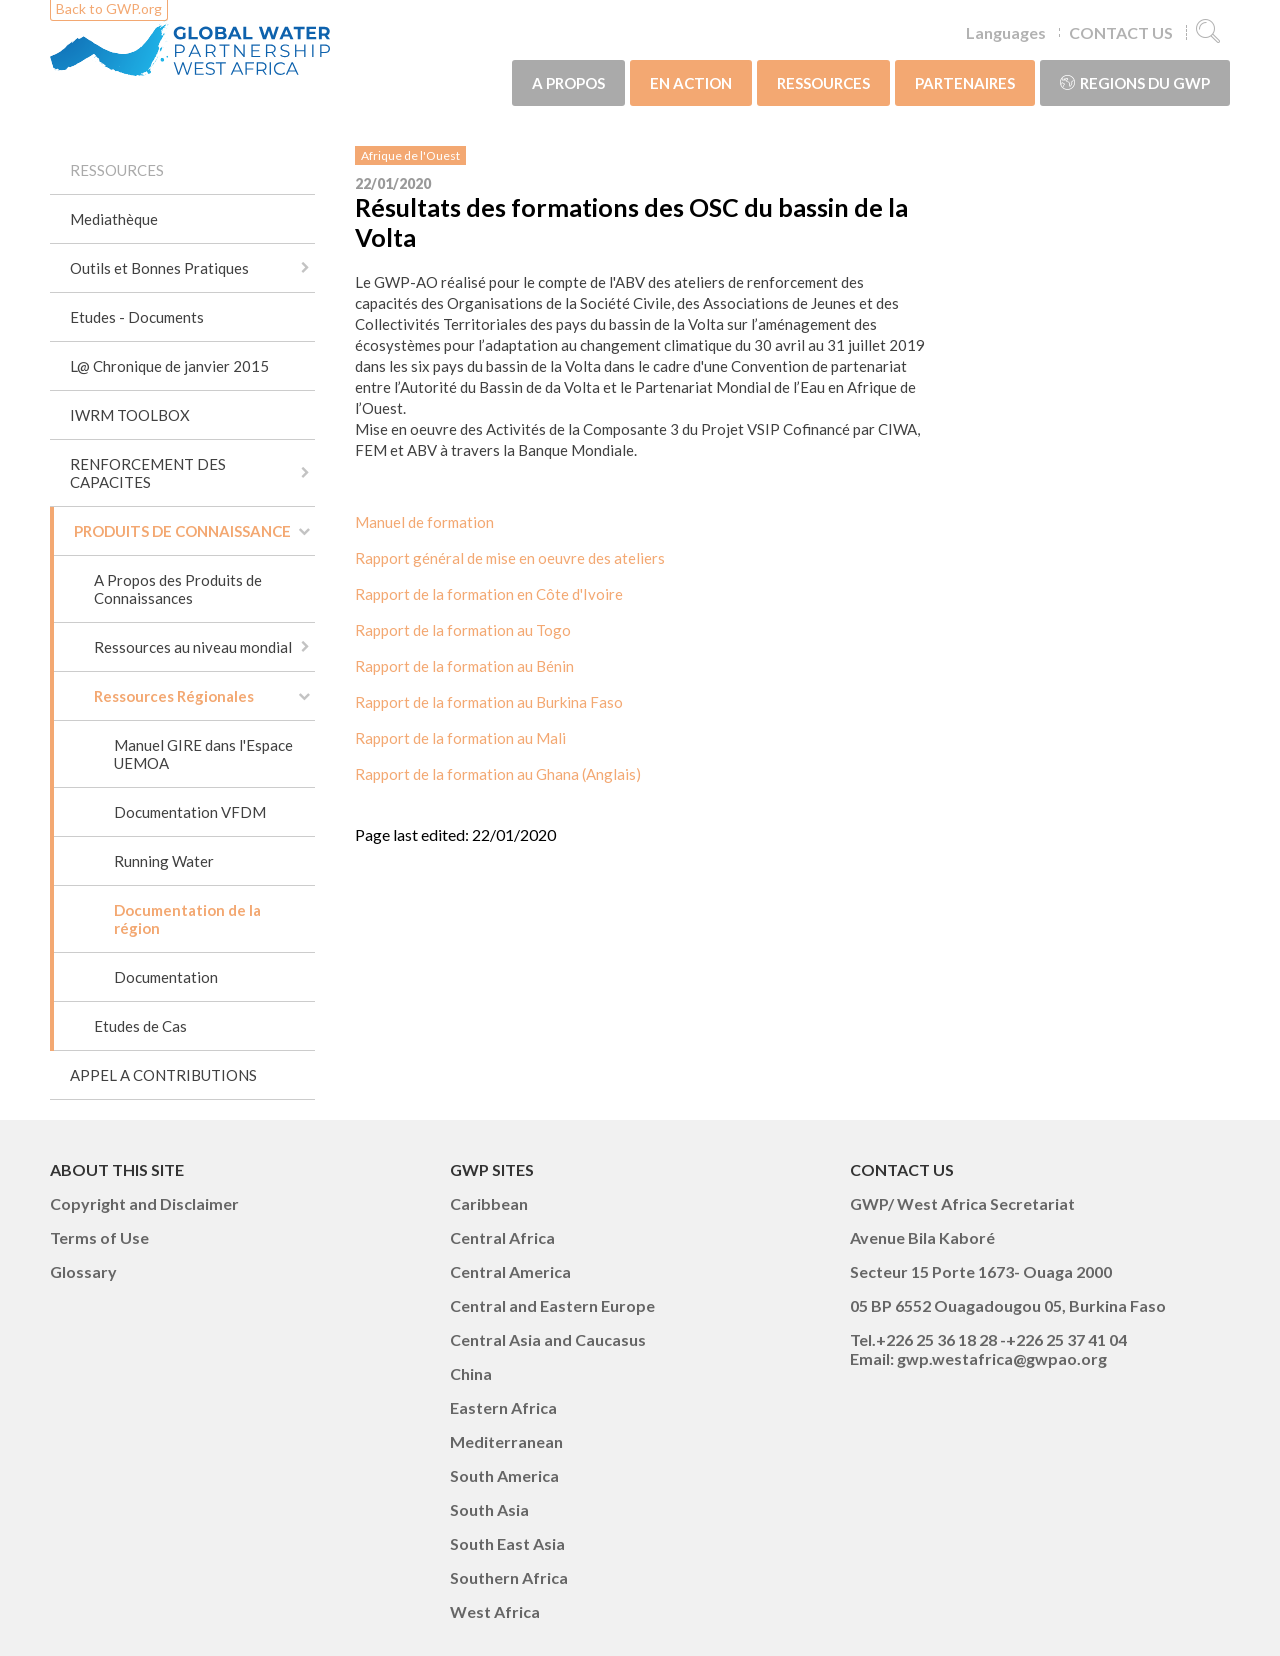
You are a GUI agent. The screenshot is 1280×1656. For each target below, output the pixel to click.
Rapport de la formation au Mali (460, 738)
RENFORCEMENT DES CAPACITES (148, 473)
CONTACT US (1121, 32)
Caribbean (489, 1203)
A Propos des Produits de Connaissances (178, 589)
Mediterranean (506, 1441)
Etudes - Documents (137, 317)
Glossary (83, 1271)
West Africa (495, 1611)
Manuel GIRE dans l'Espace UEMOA (203, 754)
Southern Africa (509, 1577)
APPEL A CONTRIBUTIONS (163, 1075)
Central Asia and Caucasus (548, 1339)
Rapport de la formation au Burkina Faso (489, 702)
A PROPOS (568, 83)
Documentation (166, 977)
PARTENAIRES (965, 83)
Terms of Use (99, 1237)
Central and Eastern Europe (552, 1305)
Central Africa (502, 1237)
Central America (510, 1271)
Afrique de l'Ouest (410, 155)
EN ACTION (691, 83)
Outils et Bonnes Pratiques (159, 268)
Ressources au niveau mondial (193, 647)
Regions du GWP (1135, 83)
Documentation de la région (187, 919)
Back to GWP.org (109, 8)
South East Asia (507, 1543)
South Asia (489, 1509)
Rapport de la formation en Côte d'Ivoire (489, 594)
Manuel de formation (424, 522)
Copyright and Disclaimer (144, 1203)
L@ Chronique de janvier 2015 (169, 366)
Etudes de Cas (140, 1026)
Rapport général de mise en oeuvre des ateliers (510, 558)
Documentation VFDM (190, 812)
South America (504, 1475)
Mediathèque (114, 219)
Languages (1006, 32)
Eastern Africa (503, 1407)
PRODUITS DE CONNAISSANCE (182, 531)
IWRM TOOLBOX (130, 415)
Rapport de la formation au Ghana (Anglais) (498, 774)
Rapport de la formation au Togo (463, 630)
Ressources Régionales (174, 696)
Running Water (164, 861)
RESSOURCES (823, 83)
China (471, 1373)
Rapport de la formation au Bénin (464, 666)
